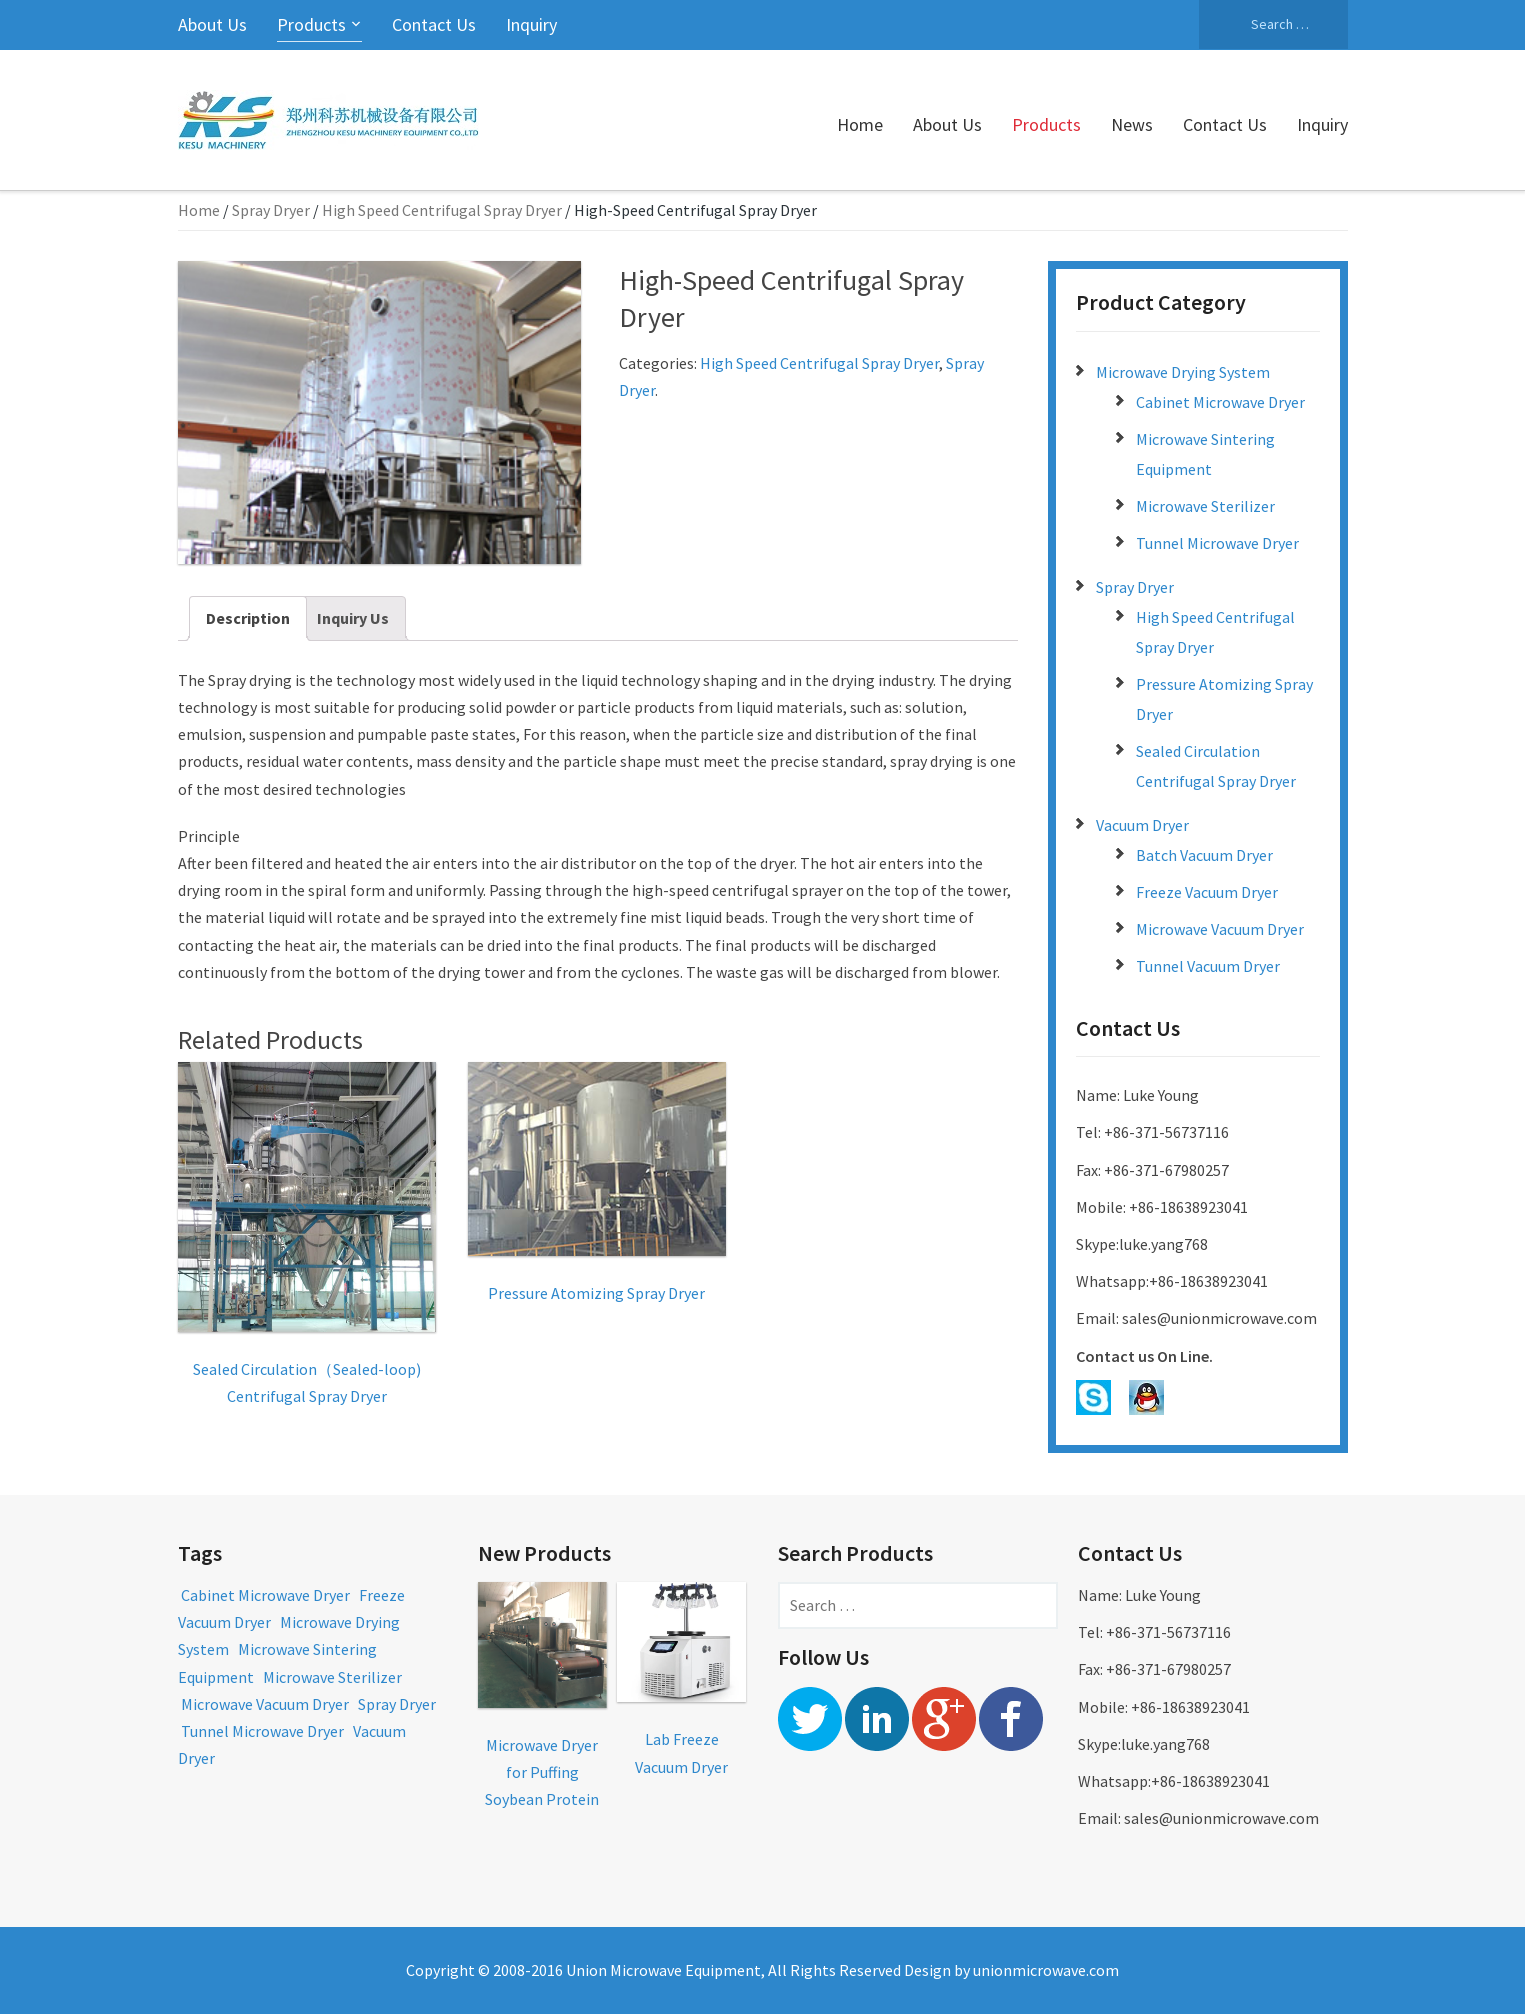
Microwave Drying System (1183, 372)
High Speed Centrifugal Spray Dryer (442, 210)
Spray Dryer (271, 210)
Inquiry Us (353, 618)
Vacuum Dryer (1142, 825)
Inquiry (531, 24)
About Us (212, 24)
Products (311, 24)
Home (860, 124)
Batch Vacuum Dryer (1204, 855)
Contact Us (434, 24)
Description (248, 618)
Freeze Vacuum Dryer (1207, 892)
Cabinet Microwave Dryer (1220, 402)
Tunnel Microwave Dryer (1217, 543)
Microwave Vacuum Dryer (1220, 929)
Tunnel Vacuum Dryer (1208, 966)
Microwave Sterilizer (1205, 506)
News (1132, 124)
